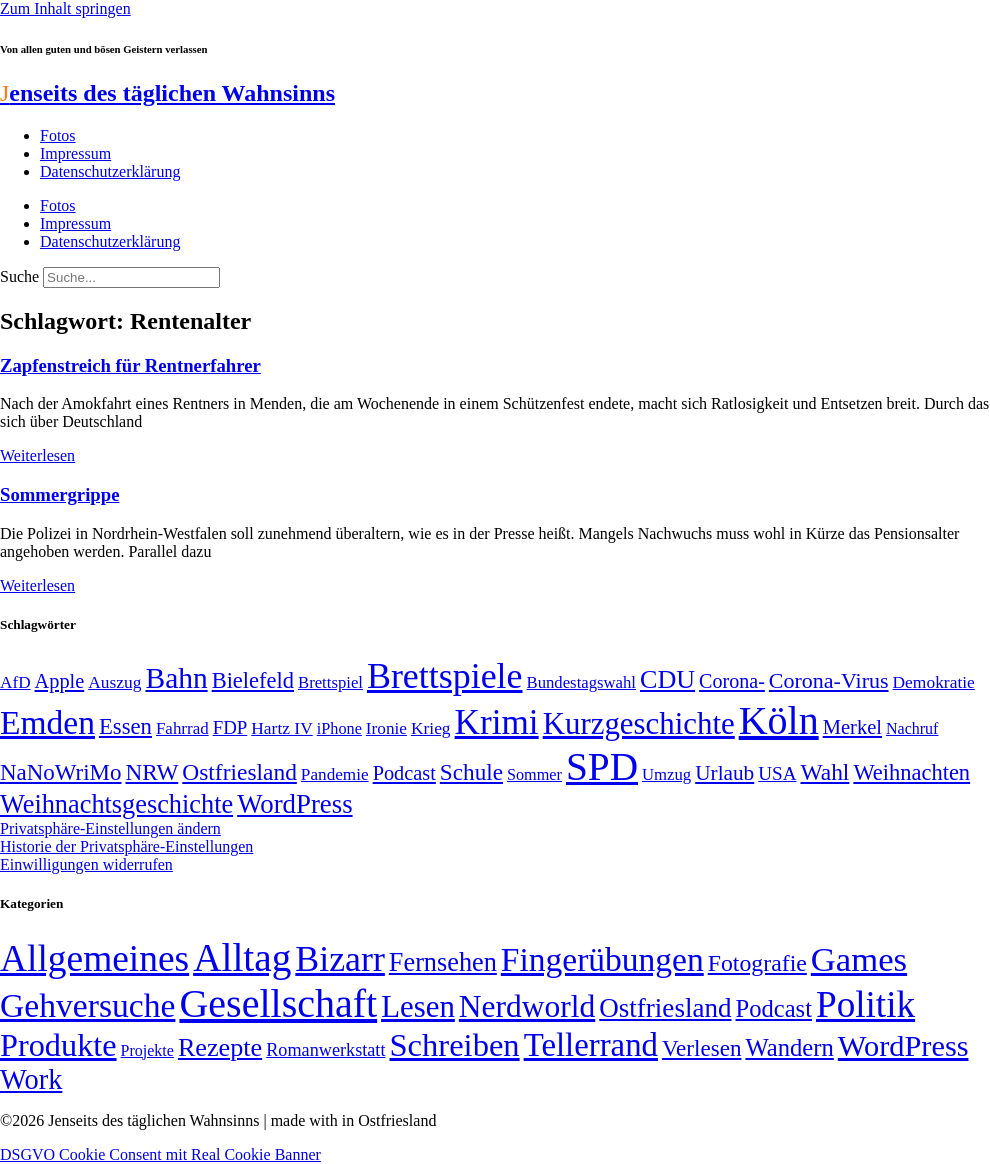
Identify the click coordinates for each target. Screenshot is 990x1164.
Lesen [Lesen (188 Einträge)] (418, 1006)
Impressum (75, 153)
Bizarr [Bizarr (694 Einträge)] (340, 959)
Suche (19, 276)
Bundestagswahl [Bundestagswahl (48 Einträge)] (581, 682)
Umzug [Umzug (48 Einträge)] (666, 774)
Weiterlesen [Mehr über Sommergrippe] (37, 585)
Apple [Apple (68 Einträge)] (60, 681)
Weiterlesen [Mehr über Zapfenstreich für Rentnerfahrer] (37, 455)
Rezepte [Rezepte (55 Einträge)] (220, 1047)
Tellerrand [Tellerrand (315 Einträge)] (591, 1045)
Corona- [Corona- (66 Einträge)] (732, 681)
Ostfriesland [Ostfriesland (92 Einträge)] (239, 772)
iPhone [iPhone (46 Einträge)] (339, 729)
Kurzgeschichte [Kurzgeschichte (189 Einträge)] (639, 723)
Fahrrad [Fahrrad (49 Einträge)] (182, 728)
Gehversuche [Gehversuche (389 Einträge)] (87, 1005)
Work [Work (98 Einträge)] (31, 1079)
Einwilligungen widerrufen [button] (86, 864)
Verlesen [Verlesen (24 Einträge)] (701, 1048)
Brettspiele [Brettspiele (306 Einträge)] (445, 676)
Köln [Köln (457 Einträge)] (779, 720)
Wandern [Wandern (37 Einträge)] (789, 1047)
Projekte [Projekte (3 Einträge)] (147, 1050)
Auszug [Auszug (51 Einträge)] (114, 682)
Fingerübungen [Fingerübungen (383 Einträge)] (602, 959)
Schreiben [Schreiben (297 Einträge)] (454, 1045)
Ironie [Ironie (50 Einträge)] (386, 728)
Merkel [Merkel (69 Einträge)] (852, 727)
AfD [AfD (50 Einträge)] (15, 682)
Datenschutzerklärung (110, 171)
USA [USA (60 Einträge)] (777, 773)
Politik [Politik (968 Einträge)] (865, 1004)
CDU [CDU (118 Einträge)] (667, 679)
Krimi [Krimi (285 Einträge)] (497, 722)
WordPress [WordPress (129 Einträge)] (294, 804)
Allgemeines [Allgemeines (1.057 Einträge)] (94, 958)
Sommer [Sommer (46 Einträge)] (534, 775)
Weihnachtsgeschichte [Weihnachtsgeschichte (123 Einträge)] (116, 804)
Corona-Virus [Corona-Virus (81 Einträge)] (829, 680)
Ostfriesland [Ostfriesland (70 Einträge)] (665, 1008)
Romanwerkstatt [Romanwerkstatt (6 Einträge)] (325, 1050)
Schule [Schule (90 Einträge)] (471, 772)
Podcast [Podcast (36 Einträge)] (774, 1008)
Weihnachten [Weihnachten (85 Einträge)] (911, 772)
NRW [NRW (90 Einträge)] (151, 772)
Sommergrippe (59, 494)
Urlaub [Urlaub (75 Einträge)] (724, 773)
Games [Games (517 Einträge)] (859, 959)
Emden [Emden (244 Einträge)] (47, 722)
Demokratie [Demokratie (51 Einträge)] (934, 682)
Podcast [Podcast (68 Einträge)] (404, 773)
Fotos (58, 135)
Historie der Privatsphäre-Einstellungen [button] (126, 846)
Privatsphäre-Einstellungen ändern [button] (110, 828)
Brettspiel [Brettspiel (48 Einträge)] (330, 682)
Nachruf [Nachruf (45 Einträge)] (912, 728)
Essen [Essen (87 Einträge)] (125, 726)
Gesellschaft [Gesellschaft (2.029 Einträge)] (278, 1003)
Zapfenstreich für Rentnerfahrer (130, 365)
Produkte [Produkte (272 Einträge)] (58, 1045)
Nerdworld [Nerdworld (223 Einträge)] (527, 1006)
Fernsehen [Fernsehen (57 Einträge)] (443, 962)
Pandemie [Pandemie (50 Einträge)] (335, 774)
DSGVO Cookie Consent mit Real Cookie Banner (160, 1154)
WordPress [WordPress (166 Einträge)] (903, 1046)
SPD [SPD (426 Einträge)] (602, 766)
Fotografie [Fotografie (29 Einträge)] (757, 963)
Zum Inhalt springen (65, 8)
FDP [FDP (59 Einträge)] (230, 727)
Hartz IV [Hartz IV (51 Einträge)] (281, 728)
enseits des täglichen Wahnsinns (167, 93)
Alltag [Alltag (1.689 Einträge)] (242, 957)
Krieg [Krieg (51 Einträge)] (431, 728)
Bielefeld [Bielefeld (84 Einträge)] (253, 680)
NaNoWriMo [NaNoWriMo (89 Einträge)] (60, 772)
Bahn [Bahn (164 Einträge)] (177, 678)
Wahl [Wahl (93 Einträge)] (824, 772)
